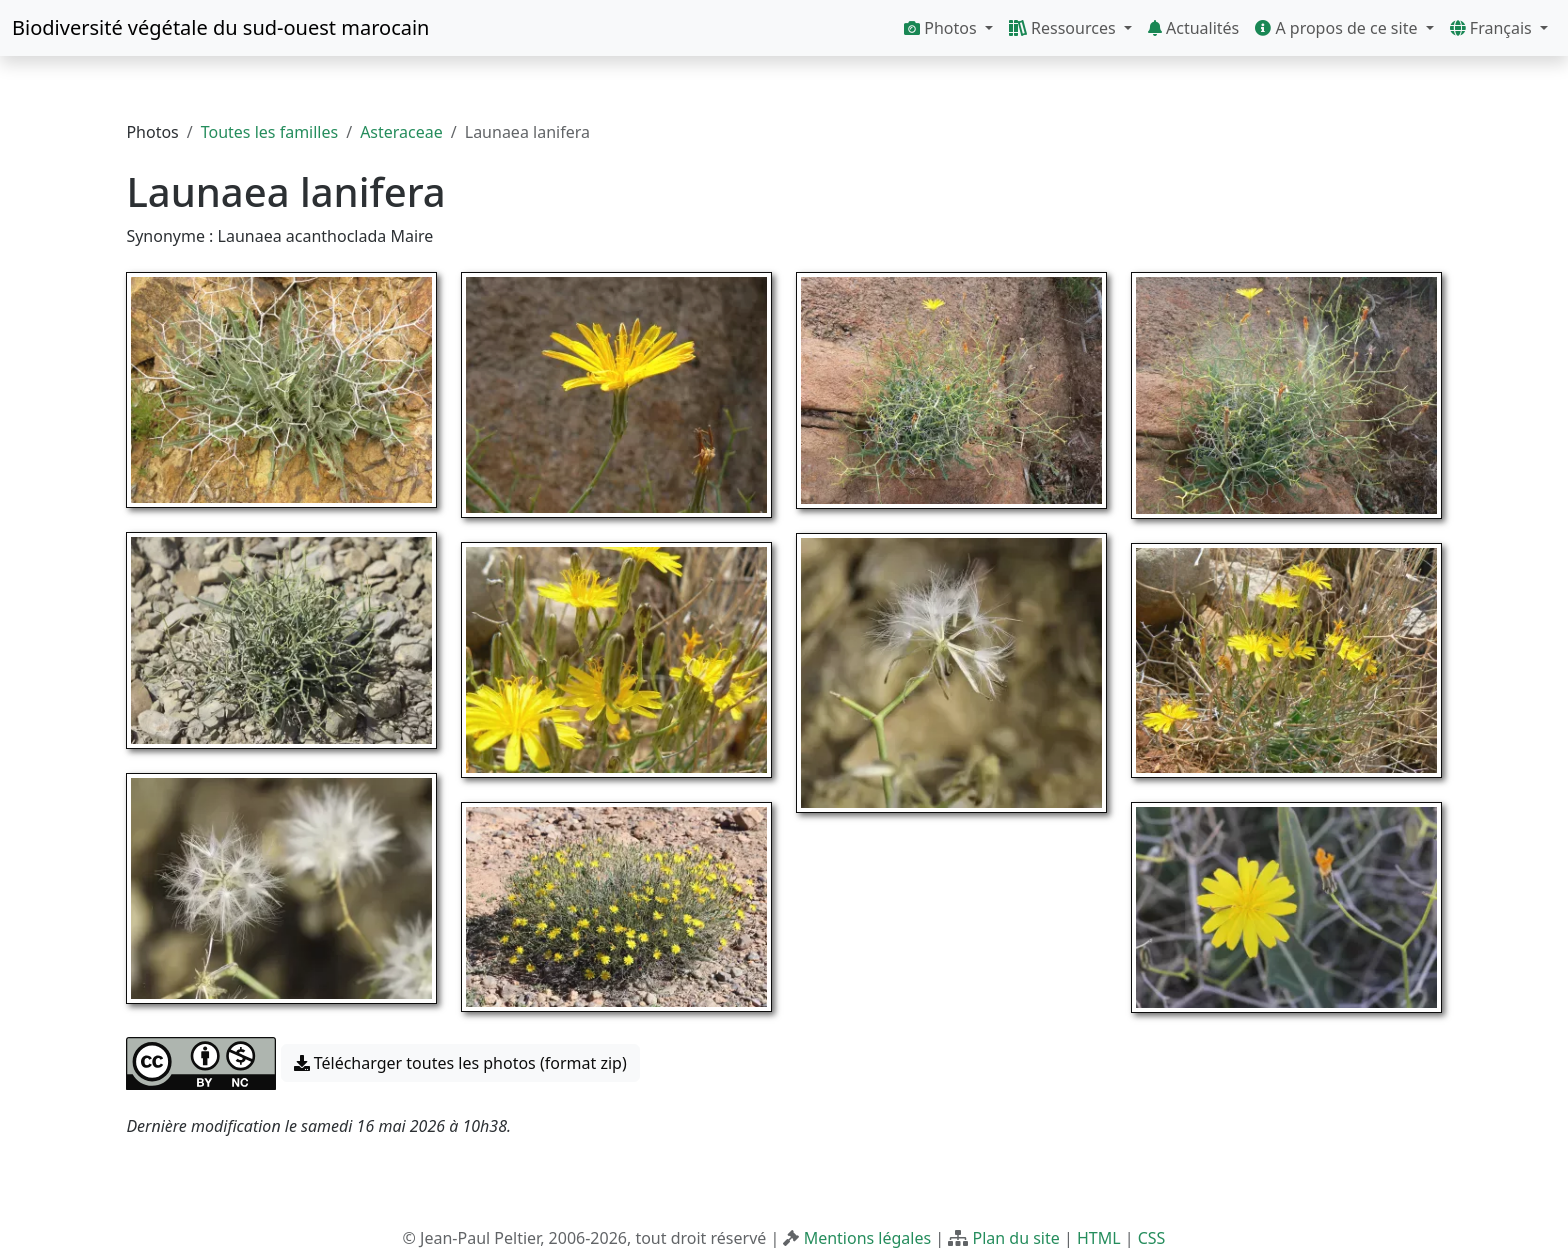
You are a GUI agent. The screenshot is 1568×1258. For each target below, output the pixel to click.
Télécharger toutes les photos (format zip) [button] (460, 1063)
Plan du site (1015, 1238)
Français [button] (1493, 28)
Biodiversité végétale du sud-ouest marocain (220, 27)
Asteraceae (401, 132)
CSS (1152, 1238)
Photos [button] (942, 28)
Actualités (1193, 28)
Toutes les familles (269, 132)
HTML (1099, 1238)
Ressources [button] (1064, 28)
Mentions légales (868, 1238)
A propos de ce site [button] (1338, 28)
